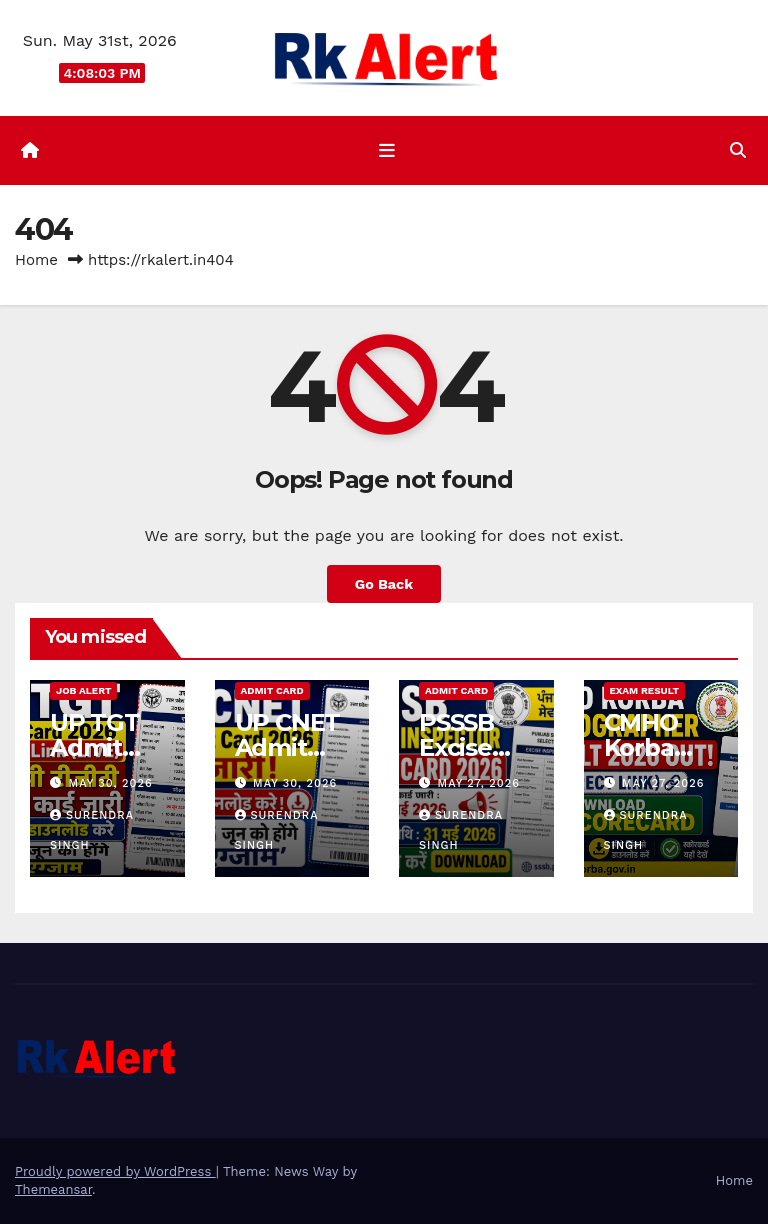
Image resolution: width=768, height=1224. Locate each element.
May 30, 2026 (111, 783)
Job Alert (83, 690)
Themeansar (53, 1189)
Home (36, 260)
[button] (738, 150)
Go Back (384, 584)
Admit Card (272, 690)
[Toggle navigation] (388, 151)
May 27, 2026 (479, 783)
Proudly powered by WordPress (115, 1171)
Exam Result (644, 690)
